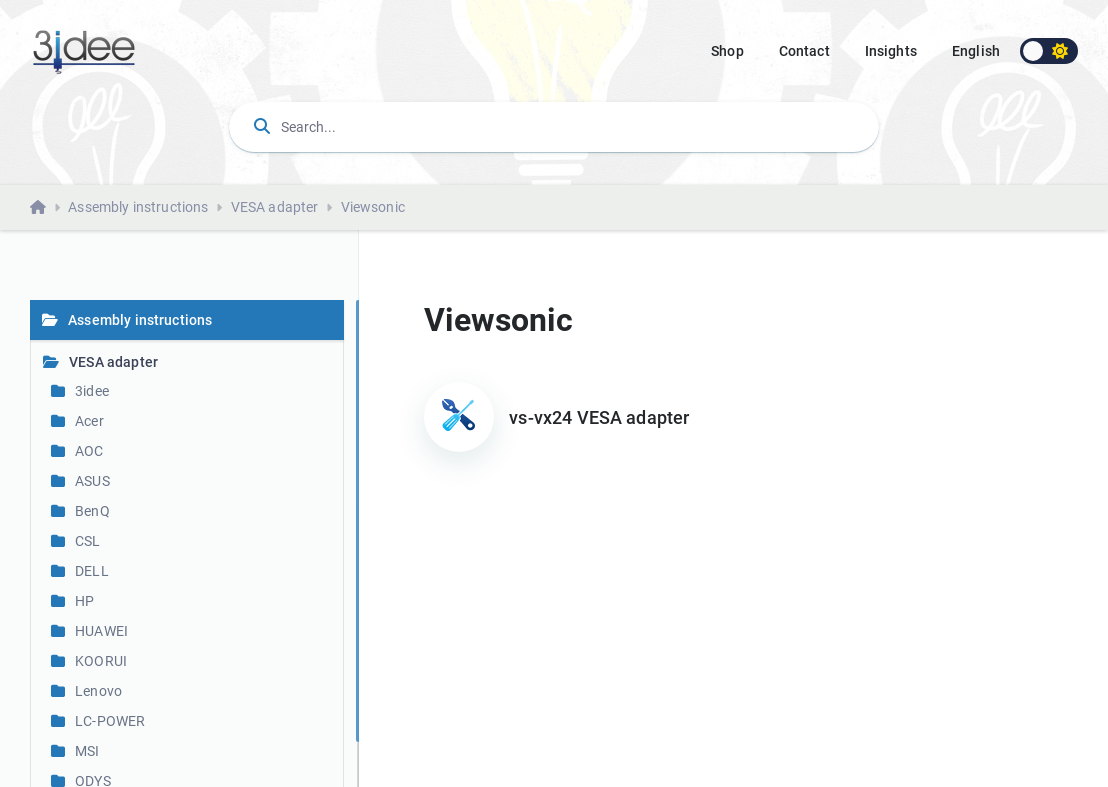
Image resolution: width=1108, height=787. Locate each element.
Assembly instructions (138, 207)
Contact (804, 51)
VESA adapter (275, 207)
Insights (891, 51)
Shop (727, 51)
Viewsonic (373, 207)
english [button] (976, 51)
